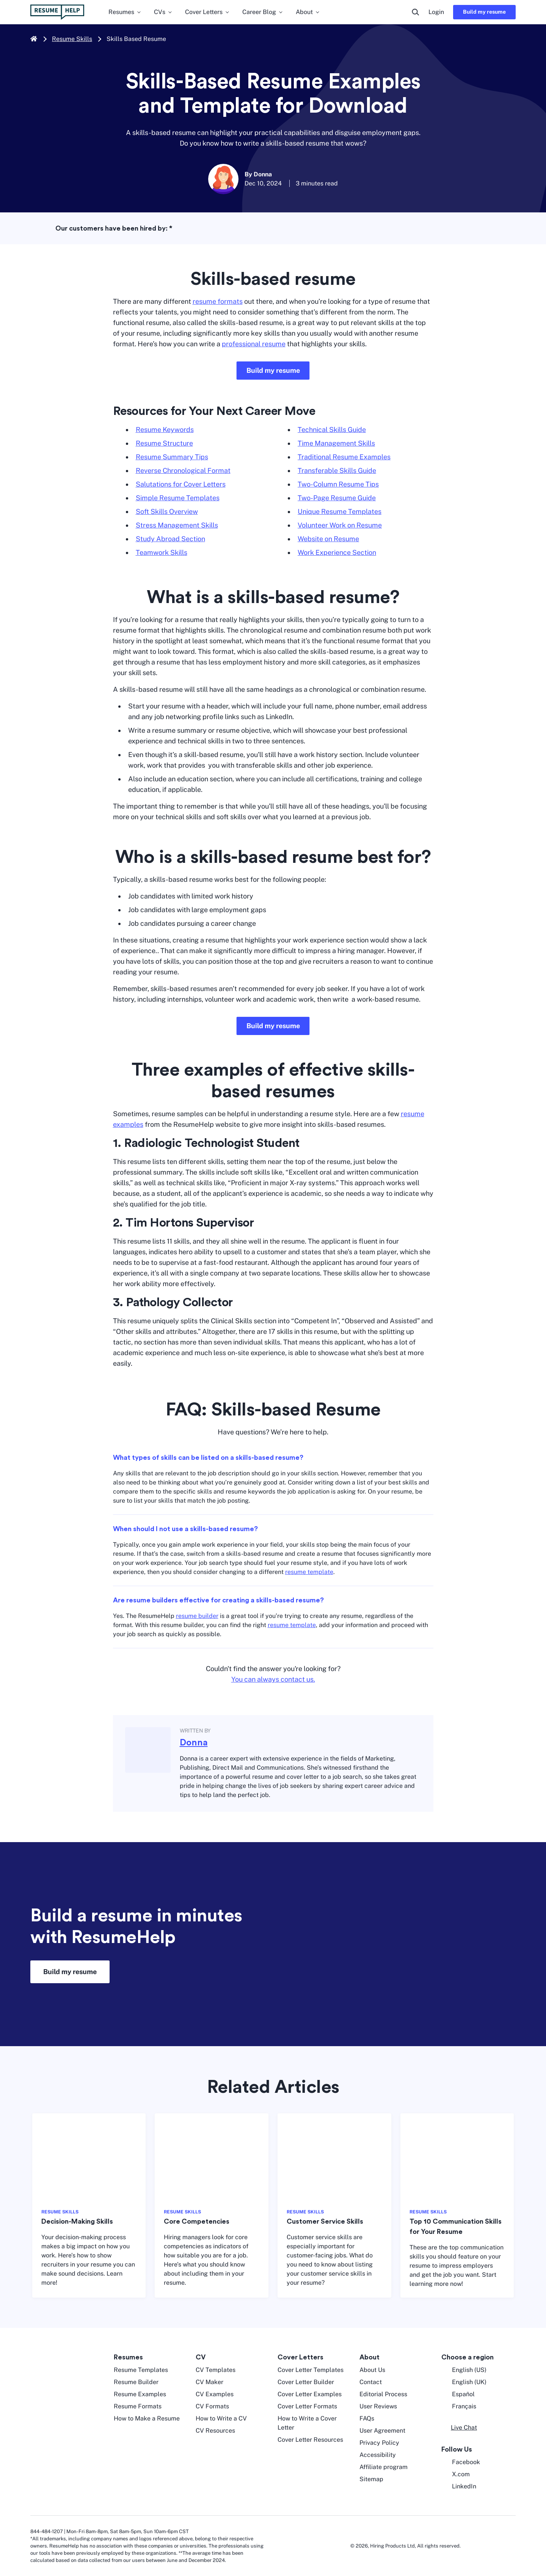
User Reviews (378, 2406)
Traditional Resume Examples (344, 457)
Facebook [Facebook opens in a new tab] (460, 2462)
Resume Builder (136, 2382)
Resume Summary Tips (172, 457)
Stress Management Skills (177, 525)
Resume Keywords (165, 430)
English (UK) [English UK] (463, 2382)
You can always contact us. (273, 1679)
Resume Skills (72, 38)
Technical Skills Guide (332, 430)
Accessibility (377, 2454)
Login (436, 12)
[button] (459, 2427)
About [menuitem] (308, 12)
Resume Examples (140, 2394)
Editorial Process (383, 2394)
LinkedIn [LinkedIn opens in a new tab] (458, 2486)
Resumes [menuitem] (125, 12)
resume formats (218, 301)
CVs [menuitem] (163, 12)
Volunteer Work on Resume (340, 525)
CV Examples (215, 2394)
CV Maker (209, 2382)
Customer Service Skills (325, 2221)
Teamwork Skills (161, 552)
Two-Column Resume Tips (338, 484)
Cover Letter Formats (307, 2406)
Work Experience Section (337, 552)
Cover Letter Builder (306, 2382)
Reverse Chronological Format (183, 470)
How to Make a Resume (147, 2418)
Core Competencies (196, 2221)
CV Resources (215, 2430)
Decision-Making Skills (77, 2221)
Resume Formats (138, 2406)
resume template (309, 1571)
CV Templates (215, 2369)
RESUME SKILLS (59, 2212)
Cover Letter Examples (310, 2394)
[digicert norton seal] (493, 2546)
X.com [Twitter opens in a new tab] (455, 2474)
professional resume (254, 344)
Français (458, 2406)
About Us (372, 2369)
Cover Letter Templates (311, 2369)
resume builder (197, 1615)
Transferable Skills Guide (337, 470)
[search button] (415, 12)
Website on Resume (328, 539)
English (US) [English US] (463, 2370)
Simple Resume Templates (178, 498)
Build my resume (484, 12)
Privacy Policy (379, 2442)
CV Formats (212, 2406)
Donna (194, 1742)
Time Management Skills (336, 443)
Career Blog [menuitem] (263, 12)
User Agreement (382, 2430)
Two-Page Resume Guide (337, 498)
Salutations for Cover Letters (181, 484)
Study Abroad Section (170, 539)
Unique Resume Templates (339, 511)
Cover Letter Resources (310, 2439)
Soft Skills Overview (167, 511)
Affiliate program (383, 2467)
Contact (370, 2382)
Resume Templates (141, 2369)
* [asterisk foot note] (171, 228)
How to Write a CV (221, 2418)
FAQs (366, 2418)
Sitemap (371, 2479)
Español (458, 2394)
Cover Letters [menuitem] (207, 12)
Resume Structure (164, 443)
